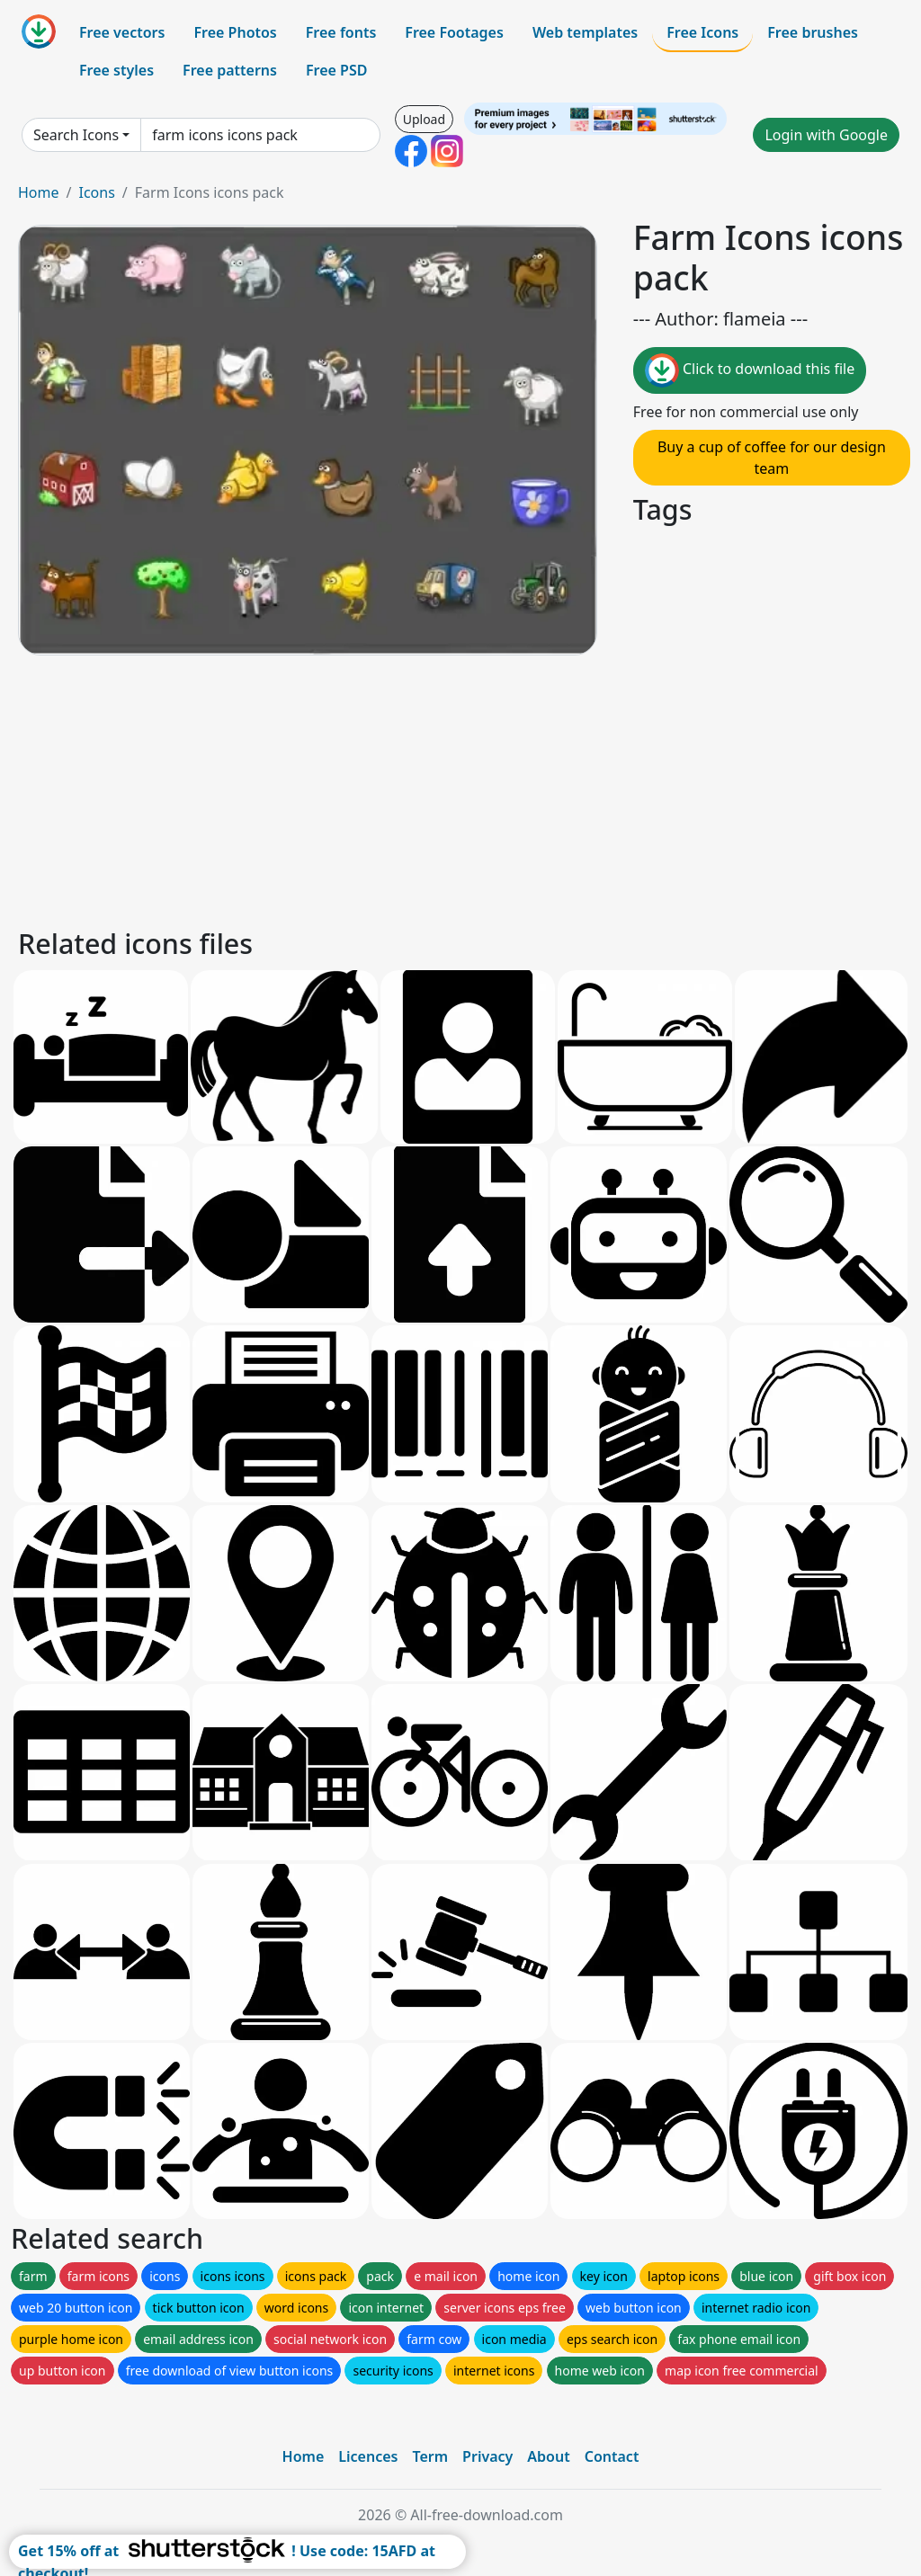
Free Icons (702, 32)
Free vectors (122, 32)
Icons (96, 192)
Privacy (487, 2456)
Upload (424, 119)
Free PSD (336, 70)
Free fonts (341, 32)
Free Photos (234, 32)
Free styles (116, 70)
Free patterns (230, 70)
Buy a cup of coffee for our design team (771, 457)
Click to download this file (749, 370)
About (548, 2456)
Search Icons (76, 135)
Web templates (585, 32)
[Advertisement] (460, 788)
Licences (368, 2456)
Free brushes (812, 32)
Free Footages (454, 32)
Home (38, 192)
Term (430, 2456)
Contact (612, 2456)
